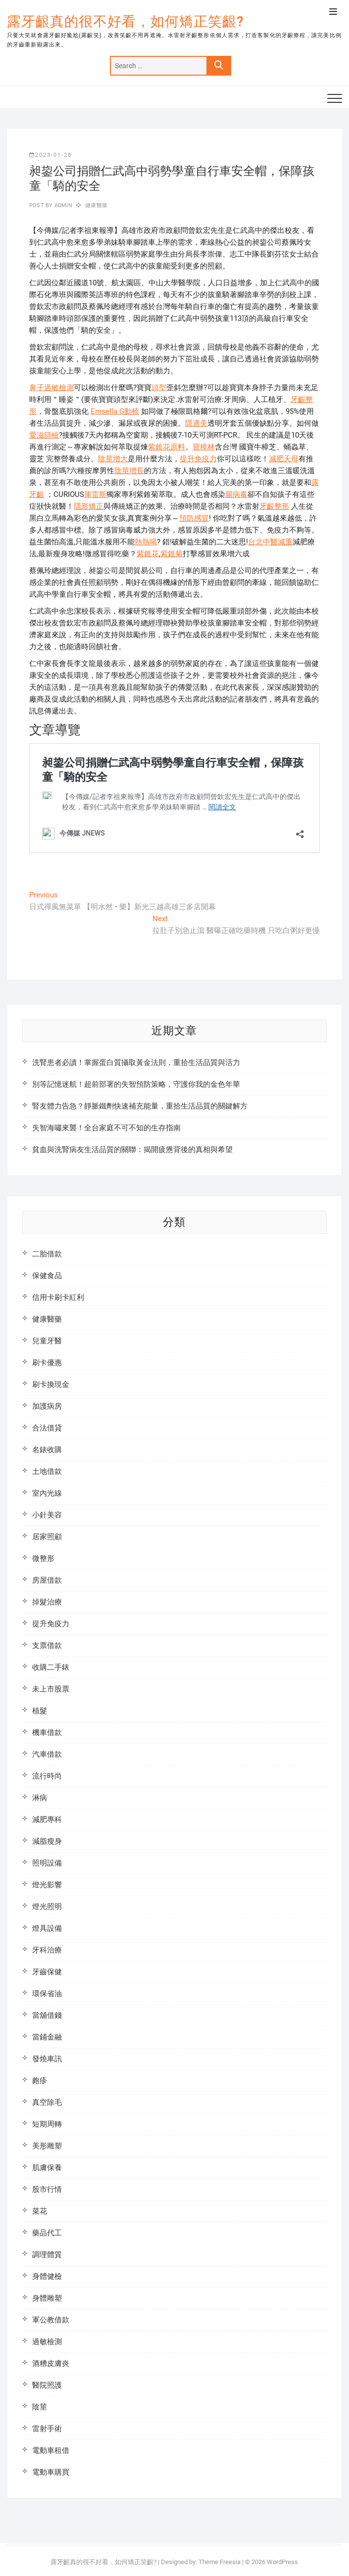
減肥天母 (284, 458)
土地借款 (47, 1471)
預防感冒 (194, 518)
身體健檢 (47, 2276)
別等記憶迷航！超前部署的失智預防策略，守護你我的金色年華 (136, 1084)
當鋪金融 (47, 2037)
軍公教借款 (50, 2319)
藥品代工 (47, 2232)
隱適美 (196, 423)
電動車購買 (50, 2472)
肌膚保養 (47, 2167)
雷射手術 (47, 2428)
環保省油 (47, 1993)
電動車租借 (50, 2450)
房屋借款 (47, 1580)
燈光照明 (47, 1906)
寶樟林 (204, 447)
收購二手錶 (50, 1667)
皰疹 (39, 2080)
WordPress (282, 2562)
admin (62, 205)
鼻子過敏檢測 (51, 387)
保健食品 (47, 1275)
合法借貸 (47, 1427)
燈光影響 (47, 1884)
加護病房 (47, 1406)
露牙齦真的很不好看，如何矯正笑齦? (125, 21)
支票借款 (47, 1645)
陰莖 (39, 2406)
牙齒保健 (47, 1971)
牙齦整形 (274, 506)
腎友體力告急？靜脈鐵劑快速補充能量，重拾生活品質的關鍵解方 (140, 1106)
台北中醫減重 (270, 541)
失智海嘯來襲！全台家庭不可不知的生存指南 (106, 1127)
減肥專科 (47, 1819)
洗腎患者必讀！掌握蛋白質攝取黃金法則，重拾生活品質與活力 (136, 1062)
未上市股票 (50, 1689)
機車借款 (47, 1732)
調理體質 (47, 2254)
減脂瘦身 (47, 1841)
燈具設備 (47, 1928)
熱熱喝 (146, 541)
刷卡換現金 (50, 1384)
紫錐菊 (171, 553)
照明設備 (47, 1863)
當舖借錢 (47, 2015)
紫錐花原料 (166, 447)
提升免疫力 (198, 458)
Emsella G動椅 (115, 411)
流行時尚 (47, 1776)
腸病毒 (236, 494)
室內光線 (47, 1493)
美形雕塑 (47, 2145)
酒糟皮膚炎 (50, 2363)
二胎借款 (47, 1253)
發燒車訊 (47, 2058)
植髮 (39, 1710)
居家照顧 (47, 1536)
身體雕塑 (47, 2298)
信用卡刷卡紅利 (58, 1297)
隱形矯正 (88, 506)
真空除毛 (47, 2102)
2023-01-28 (50, 155)
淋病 (39, 1797)
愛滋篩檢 (44, 435)
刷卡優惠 (47, 1362)
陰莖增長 (129, 470)
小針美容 (47, 1514)
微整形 (43, 1558)
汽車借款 (47, 1754)
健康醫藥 (96, 205)
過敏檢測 (47, 2341)
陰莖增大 (113, 458)
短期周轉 (47, 2124)
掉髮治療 (47, 1602)
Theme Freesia (220, 2562)
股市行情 (47, 2189)
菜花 (39, 2211)
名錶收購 (47, 1449)
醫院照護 (47, 2385)
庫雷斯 (95, 494)
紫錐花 (148, 553)
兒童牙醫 (47, 1340)
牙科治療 (47, 1950)
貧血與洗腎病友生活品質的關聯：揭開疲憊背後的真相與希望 (132, 1149)
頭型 (158, 387)
